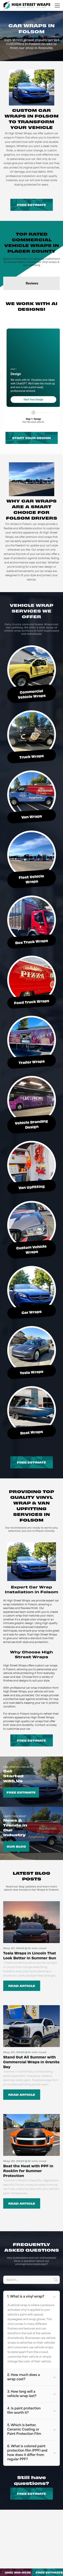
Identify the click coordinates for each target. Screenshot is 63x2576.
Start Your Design (31, 413)
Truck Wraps (31, 731)
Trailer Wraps (31, 1037)
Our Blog (16, 1822)
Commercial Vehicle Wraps (32, 669)
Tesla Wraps (31, 1347)
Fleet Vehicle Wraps (31, 854)
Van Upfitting (31, 1162)
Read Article (21, 1961)
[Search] (31, 2255)
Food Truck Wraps (31, 977)
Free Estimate (47, 2572)
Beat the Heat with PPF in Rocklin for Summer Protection (28, 2146)
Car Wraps (31, 1287)
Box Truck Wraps (31, 916)
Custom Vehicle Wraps (31, 1224)
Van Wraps (31, 792)
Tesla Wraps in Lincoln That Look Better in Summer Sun (29, 1931)
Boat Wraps (31, 1407)
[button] (3, 293)
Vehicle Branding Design (31, 1099)
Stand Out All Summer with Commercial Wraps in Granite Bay (31, 2037)
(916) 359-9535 (16, 2572)
